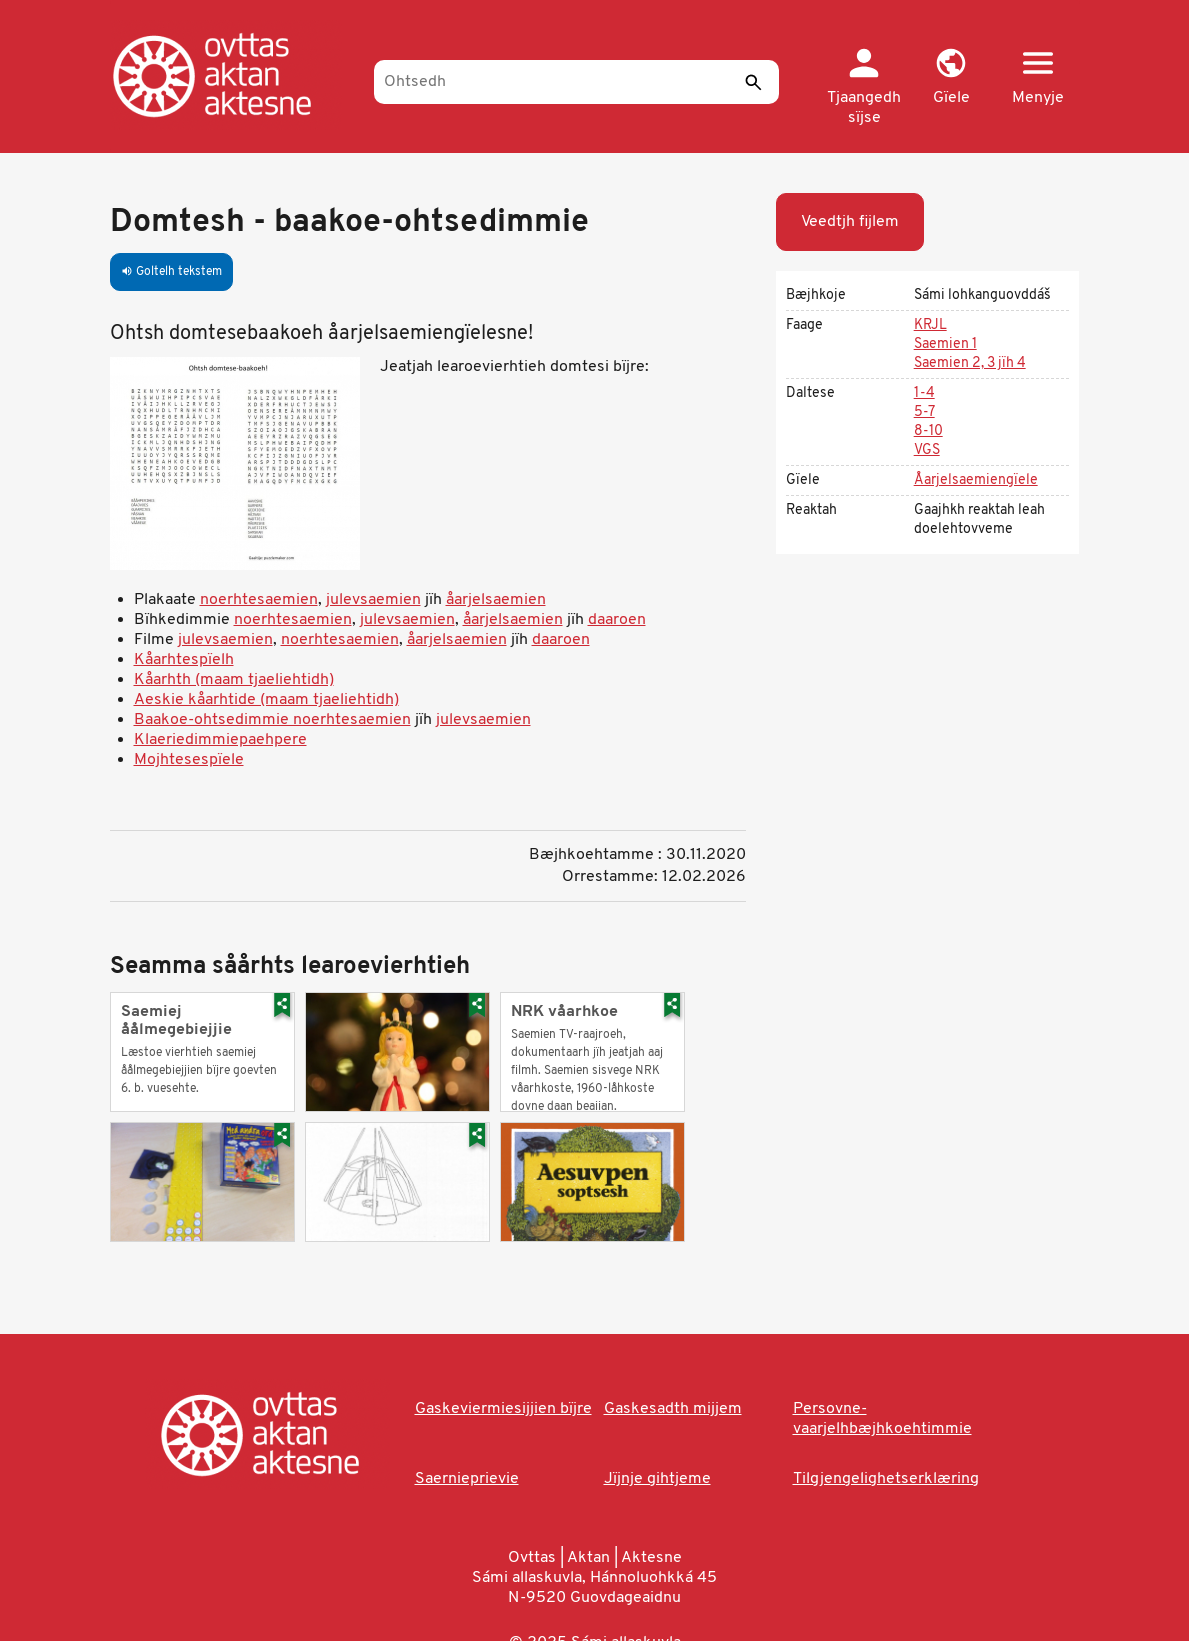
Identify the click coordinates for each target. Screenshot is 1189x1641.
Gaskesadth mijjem (673, 1409)
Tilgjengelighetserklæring (886, 1479)
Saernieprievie (467, 1479)
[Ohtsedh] (576, 82)
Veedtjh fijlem (850, 222)
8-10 (928, 431)
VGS (927, 450)
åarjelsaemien (496, 600)
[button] (951, 78)
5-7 (924, 412)
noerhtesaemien (259, 600)
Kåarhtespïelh (184, 660)
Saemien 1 (945, 344)
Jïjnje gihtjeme (657, 1479)
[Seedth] (754, 82)
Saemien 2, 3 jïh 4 (970, 363)
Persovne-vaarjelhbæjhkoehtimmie (882, 1419)
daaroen (617, 620)
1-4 (924, 393)
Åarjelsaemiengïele (976, 480)
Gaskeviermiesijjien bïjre (503, 1409)
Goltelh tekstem (171, 272)
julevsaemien (373, 600)
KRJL (930, 325)
